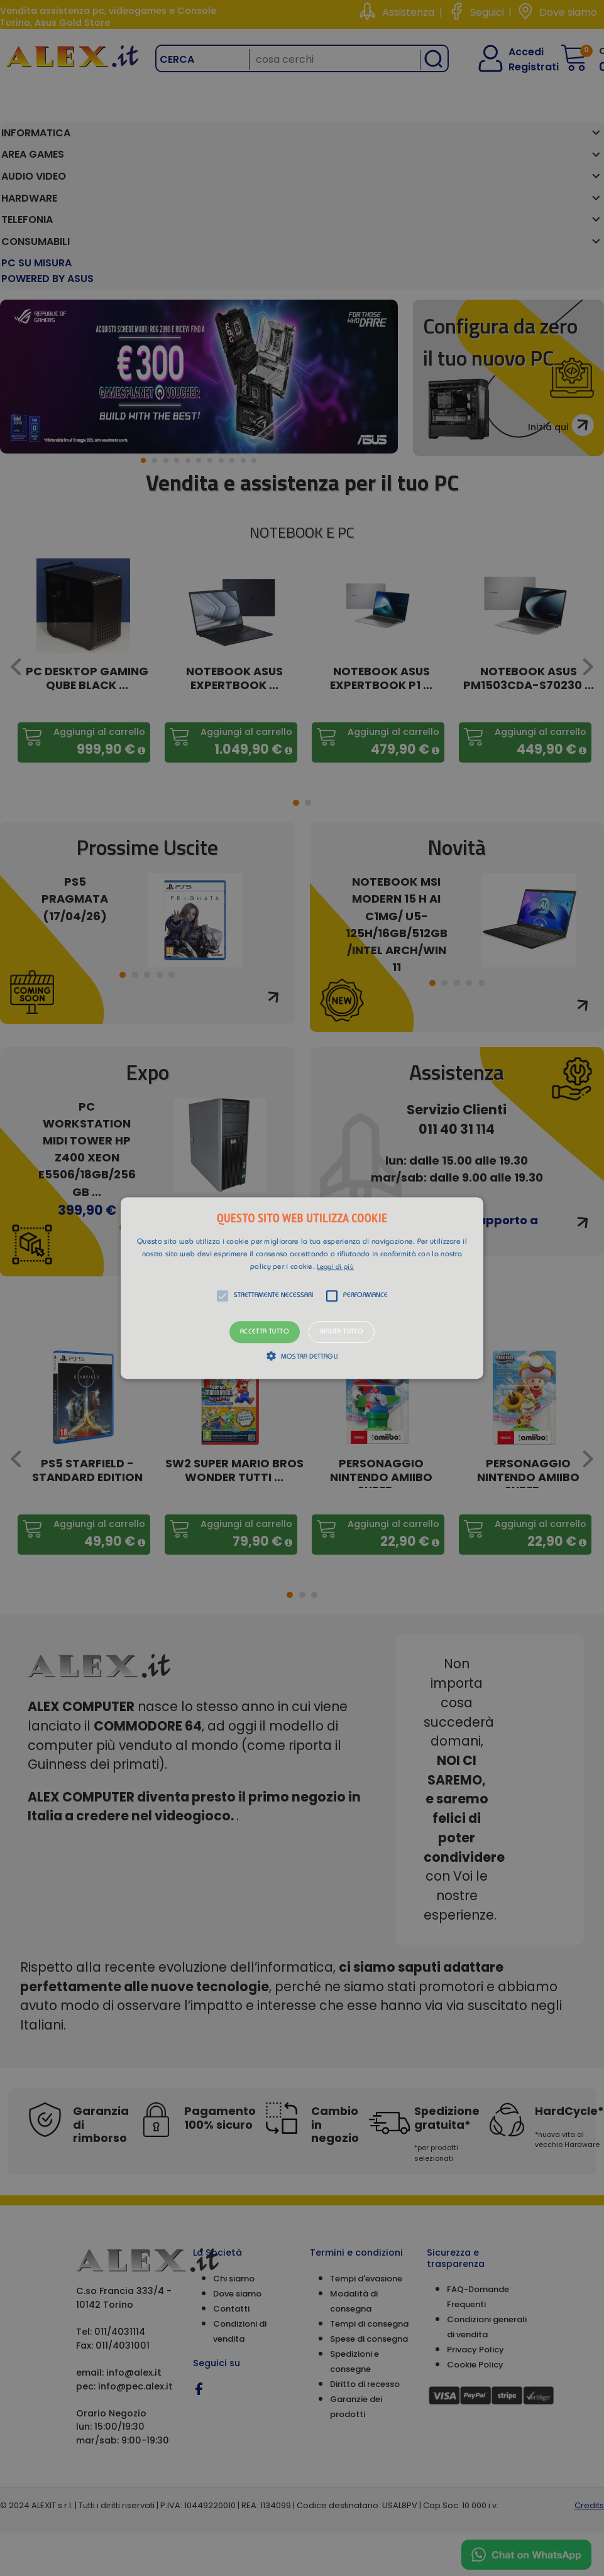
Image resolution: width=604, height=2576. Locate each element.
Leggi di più (335, 1267)
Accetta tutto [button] (264, 1332)
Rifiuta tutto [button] (341, 1332)
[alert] (302, 1288)
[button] (302, 1288)
